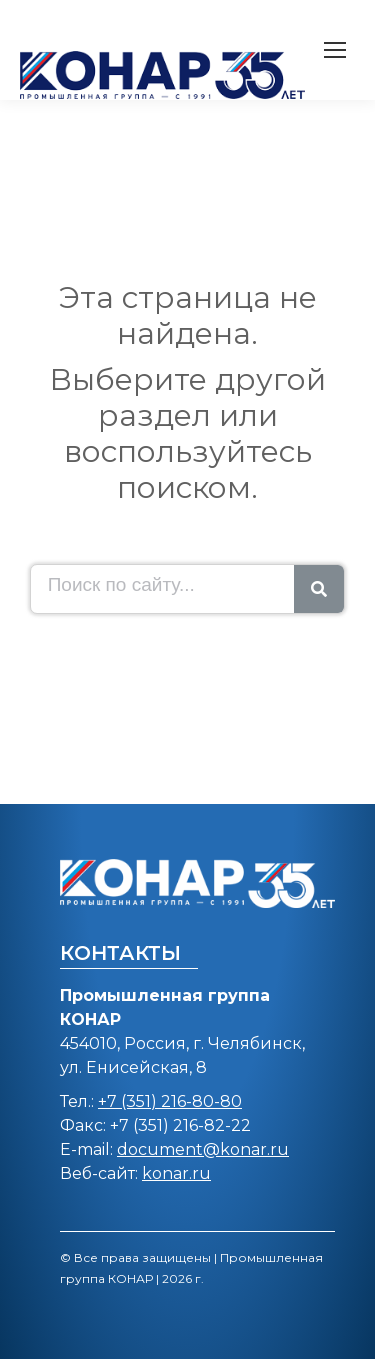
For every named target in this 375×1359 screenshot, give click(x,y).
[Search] (319, 589)
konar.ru (176, 1173)
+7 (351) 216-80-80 (170, 1101)
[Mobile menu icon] (335, 50)
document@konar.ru (203, 1149)
